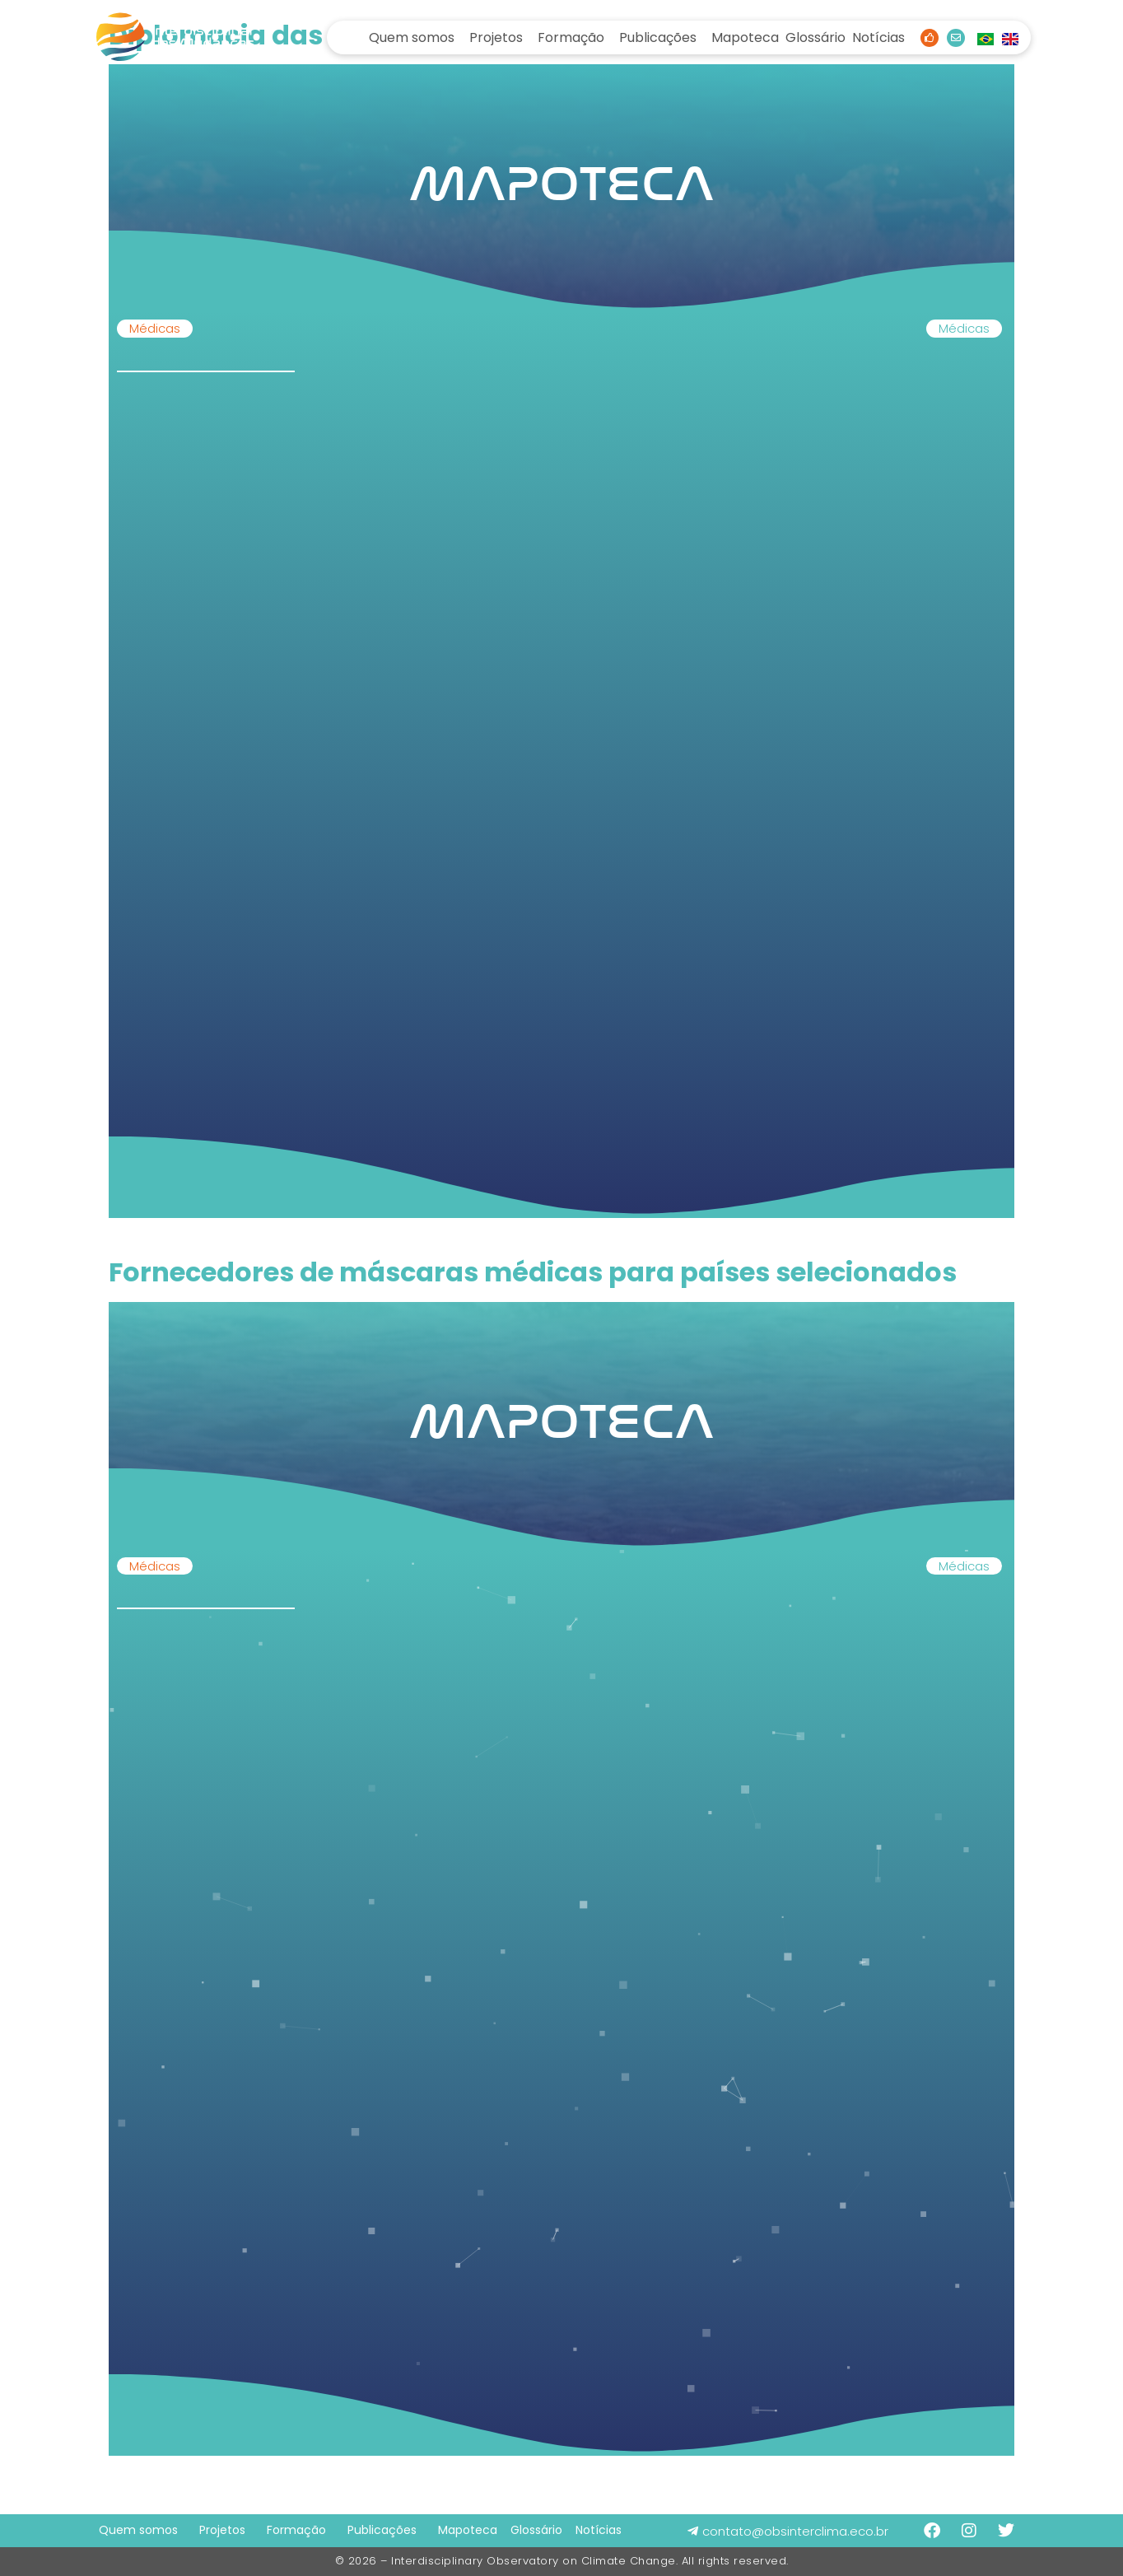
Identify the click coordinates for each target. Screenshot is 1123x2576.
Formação (571, 37)
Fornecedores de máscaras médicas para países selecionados (533, 1271)
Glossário (815, 37)
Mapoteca (745, 37)
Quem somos (411, 37)
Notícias (878, 37)
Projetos (496, 37)
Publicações (658, 37)
